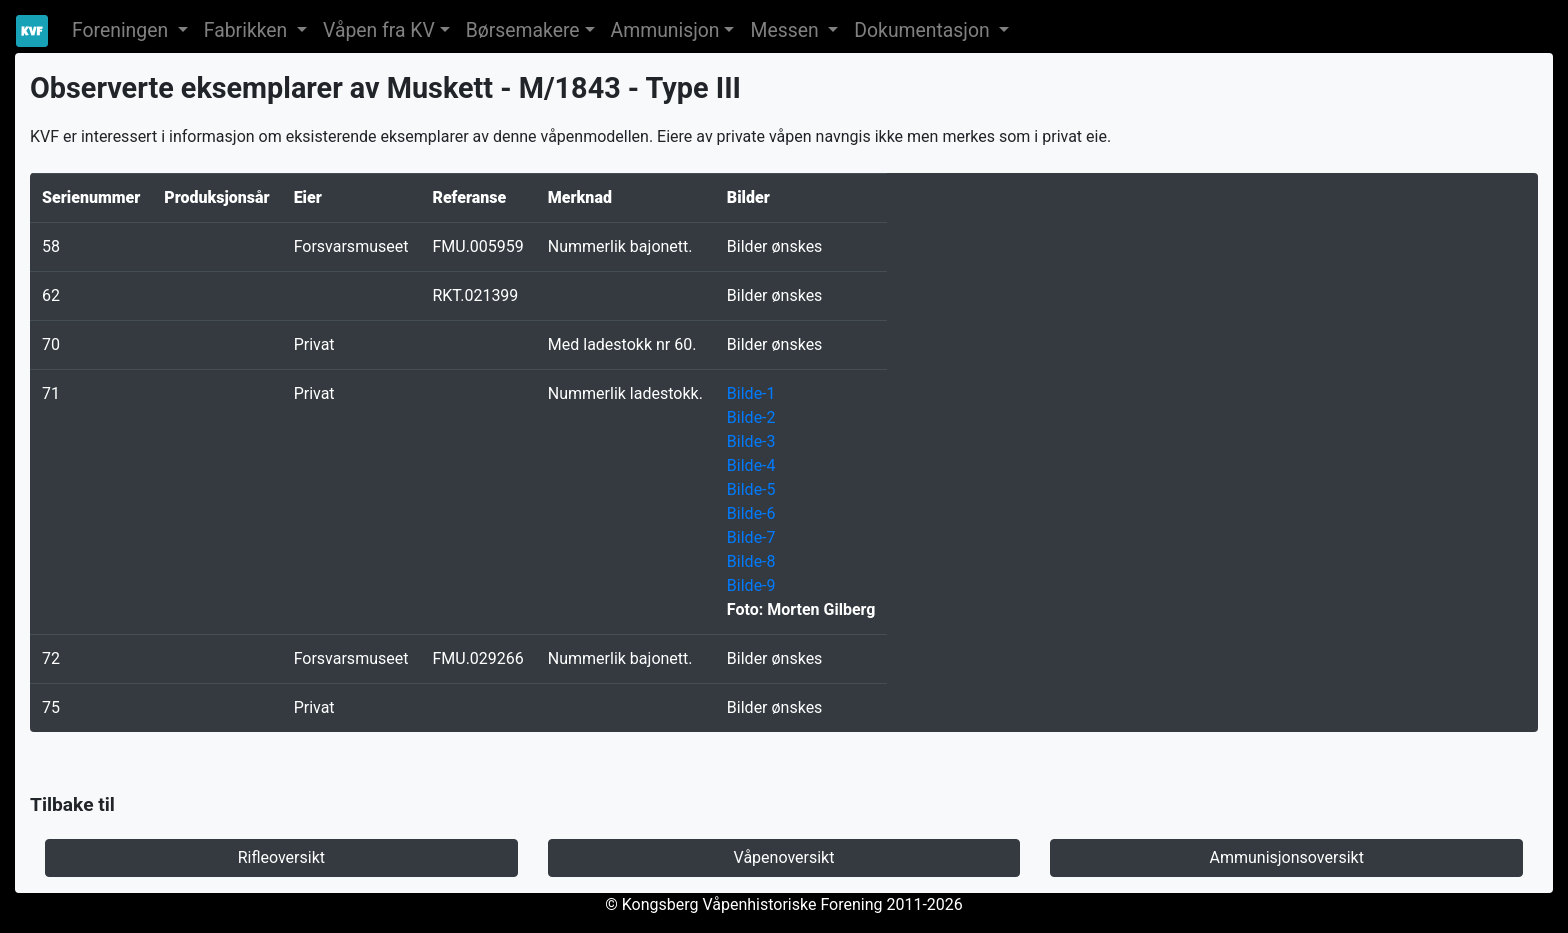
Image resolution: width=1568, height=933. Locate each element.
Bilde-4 (751, 465)
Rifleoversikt (281, 857)
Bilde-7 (751, 537)
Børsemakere (523, 30)
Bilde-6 (751, 513)
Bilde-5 (751, 489)
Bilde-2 (751, 417)
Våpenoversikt (784, 857)
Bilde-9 (751, 585)
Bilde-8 (751, 561)
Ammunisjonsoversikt (1286, 857)
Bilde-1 (751, 393)
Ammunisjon (665, 30)
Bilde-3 (751, 441)
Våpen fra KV (379, 30)
